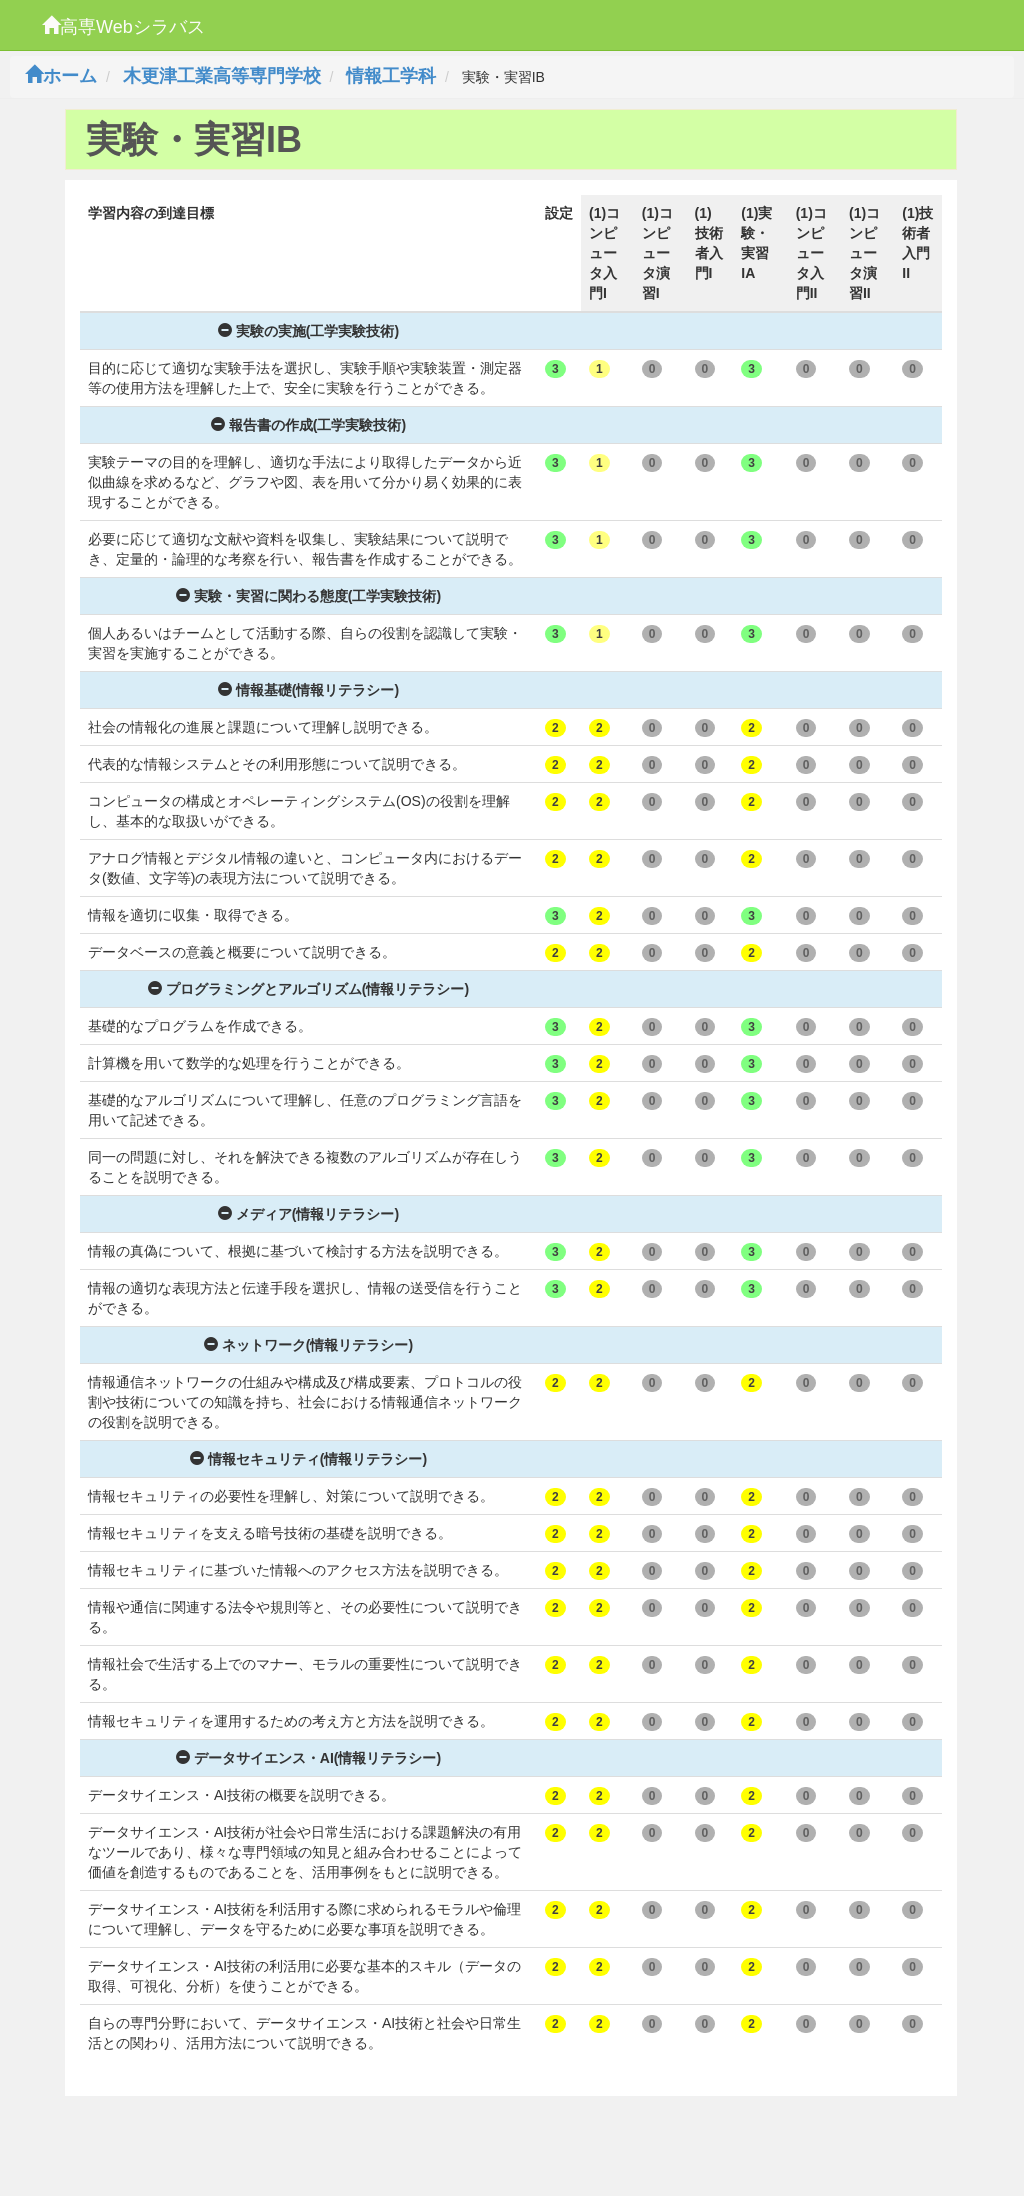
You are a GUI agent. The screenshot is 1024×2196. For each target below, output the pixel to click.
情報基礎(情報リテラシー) (308, 690)
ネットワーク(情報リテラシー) (308, 1345)
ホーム (61, 76)
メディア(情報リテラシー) (308, 1214)
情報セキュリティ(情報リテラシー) (308, 1459)
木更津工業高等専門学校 (222, 76)
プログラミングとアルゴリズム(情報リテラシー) (308, 989)
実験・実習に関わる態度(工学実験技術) (308, 596)
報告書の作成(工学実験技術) (308, 425)
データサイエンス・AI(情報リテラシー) (308, 1758)
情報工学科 (391, 76)
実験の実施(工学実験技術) (308, 331)
